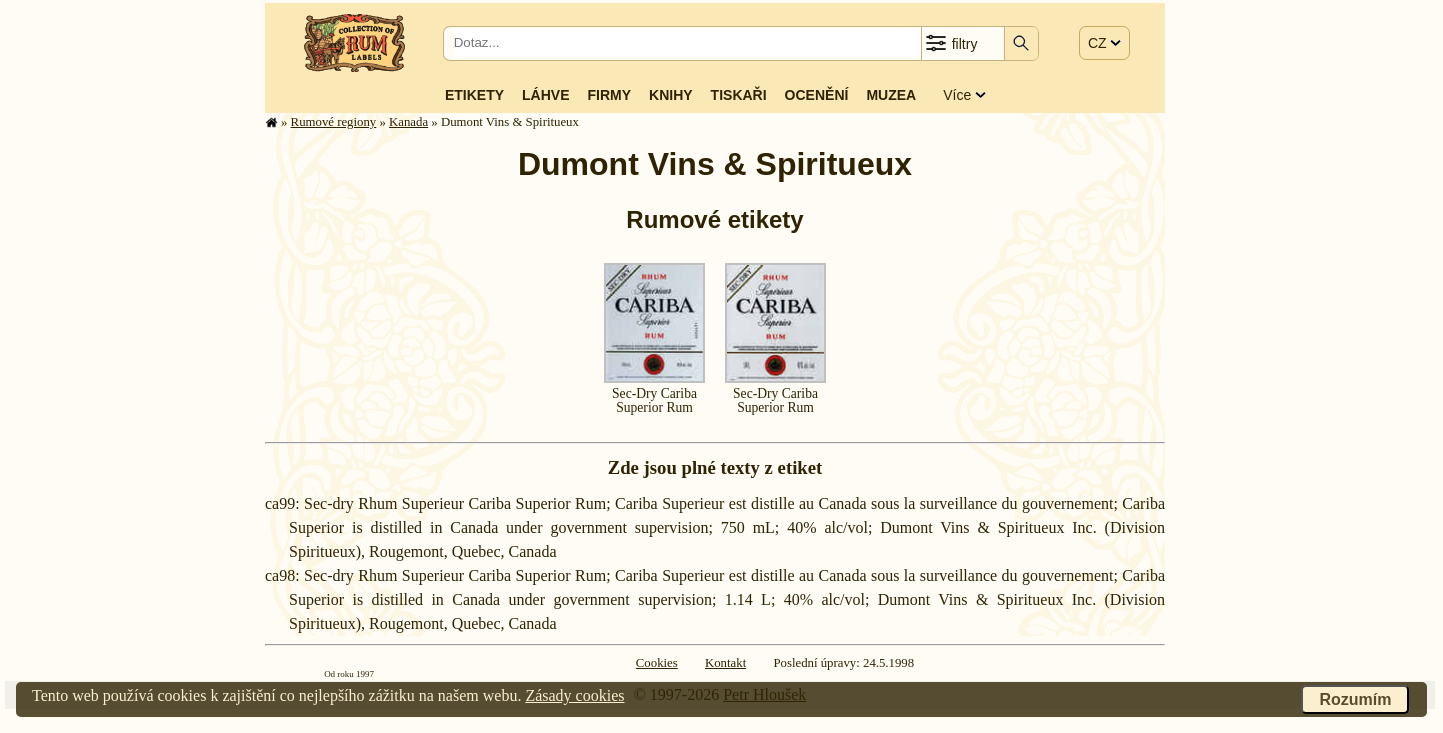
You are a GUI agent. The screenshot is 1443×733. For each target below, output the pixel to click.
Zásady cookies (574, 695)
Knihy (671, 95)
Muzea (891, 95)
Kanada (408, 122)
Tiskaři (739, 95)
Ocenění (817, 95)
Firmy (609, 95)
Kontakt (725, 663)
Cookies (657, 663)
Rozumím (1355, 699)
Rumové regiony (334, 122)
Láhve (545, 95)
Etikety (474, 95)
